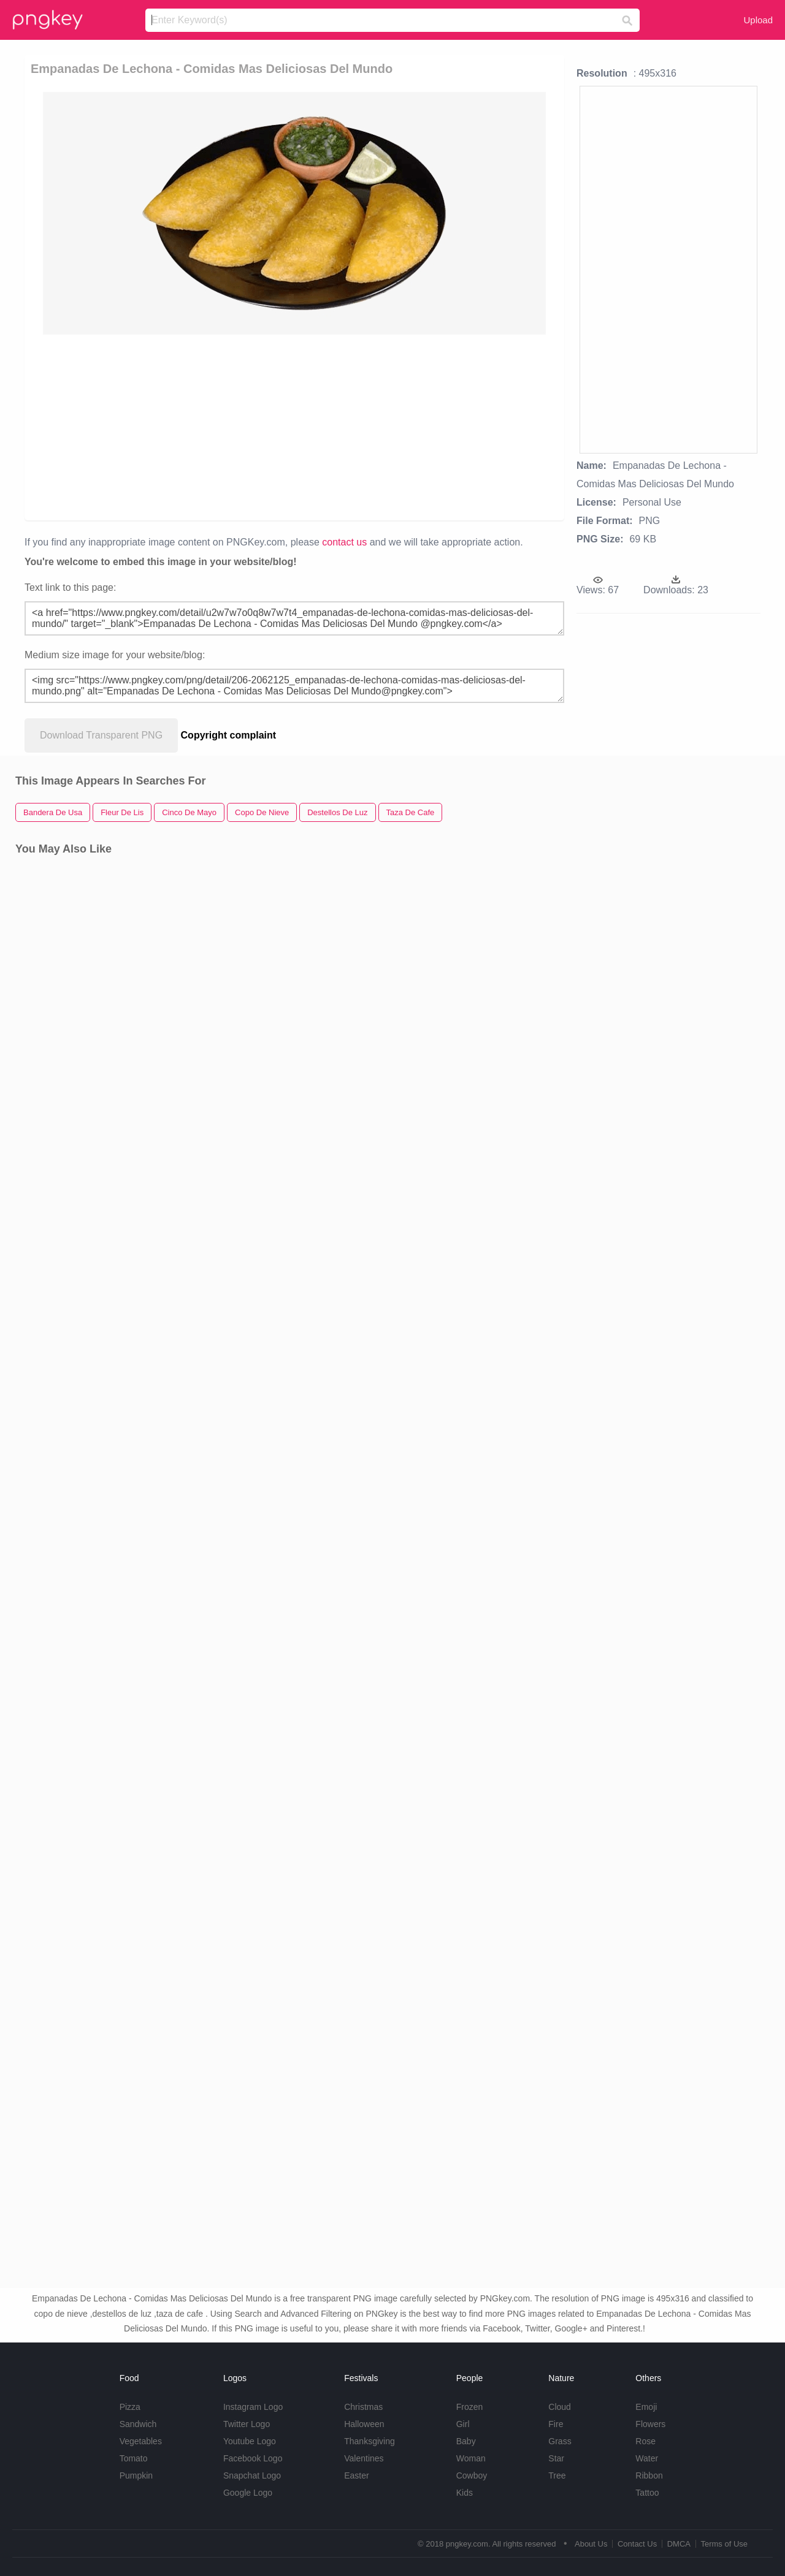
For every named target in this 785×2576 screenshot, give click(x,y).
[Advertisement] (294, 426)
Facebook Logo (253, 2458)
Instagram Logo (253, 2407)
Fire (555, 2424)
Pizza (130, 2407)
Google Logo (247, 2493)
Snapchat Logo (252, 2475)
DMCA (679, 2543)
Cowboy (472, 2475)
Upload (758, 20)
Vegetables (141, 2441)
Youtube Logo (249, 2441)
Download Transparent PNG (101, 735)
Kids (464, 2493)
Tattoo (647, 2493)
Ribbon (648, 2475)
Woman (471, 2458)
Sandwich (138, 2424)
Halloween (364, 2424)
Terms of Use (724, 2543)
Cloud (559, 2407)
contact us (344, 542)
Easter (356, 2475)
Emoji (646, 2407)
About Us (591, 2543)
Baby (466, 2441)
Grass (559, 2441)
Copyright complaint (229, 735)
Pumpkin (136, 2475)
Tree (556, 2475)
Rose (645, 2441)
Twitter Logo (246, 2424)
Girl (463, 2424)
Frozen (469, 2407)
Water (646, 2458)
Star (556, 2458)
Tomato (134, 2458)
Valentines (363, 2458)
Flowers (650, 2424)
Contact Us (637, 2543)
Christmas (363, 2407)
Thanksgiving (369, 2441)
